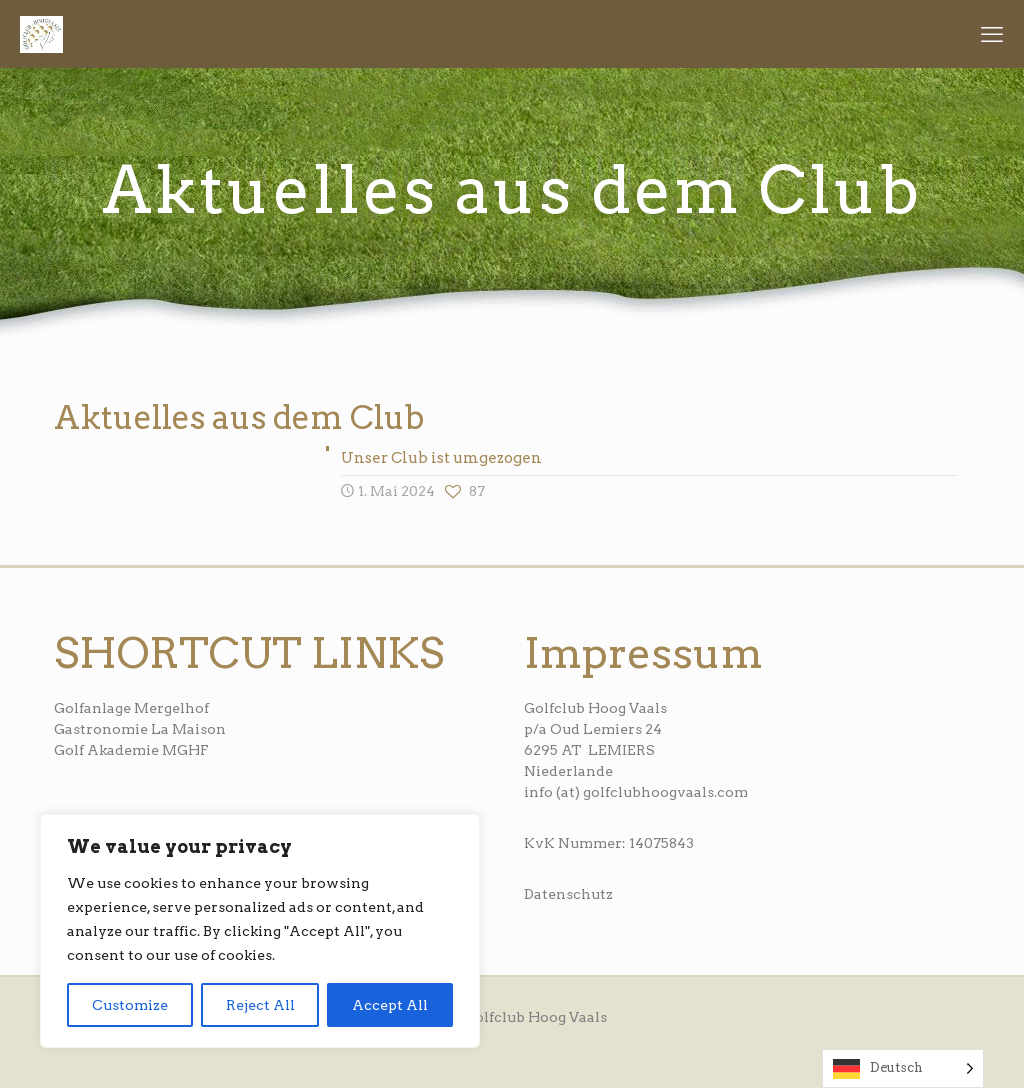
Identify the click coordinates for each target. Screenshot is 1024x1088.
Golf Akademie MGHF (131, 750)
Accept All (390, 1005)
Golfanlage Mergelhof (131, 708)
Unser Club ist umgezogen (441, 458)
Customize (130, 1005)
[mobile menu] (992, 34)
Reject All (260, 1005)
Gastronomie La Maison (140, 729)
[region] (260, 931)
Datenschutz (568, 894)
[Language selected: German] (903, 1068)
